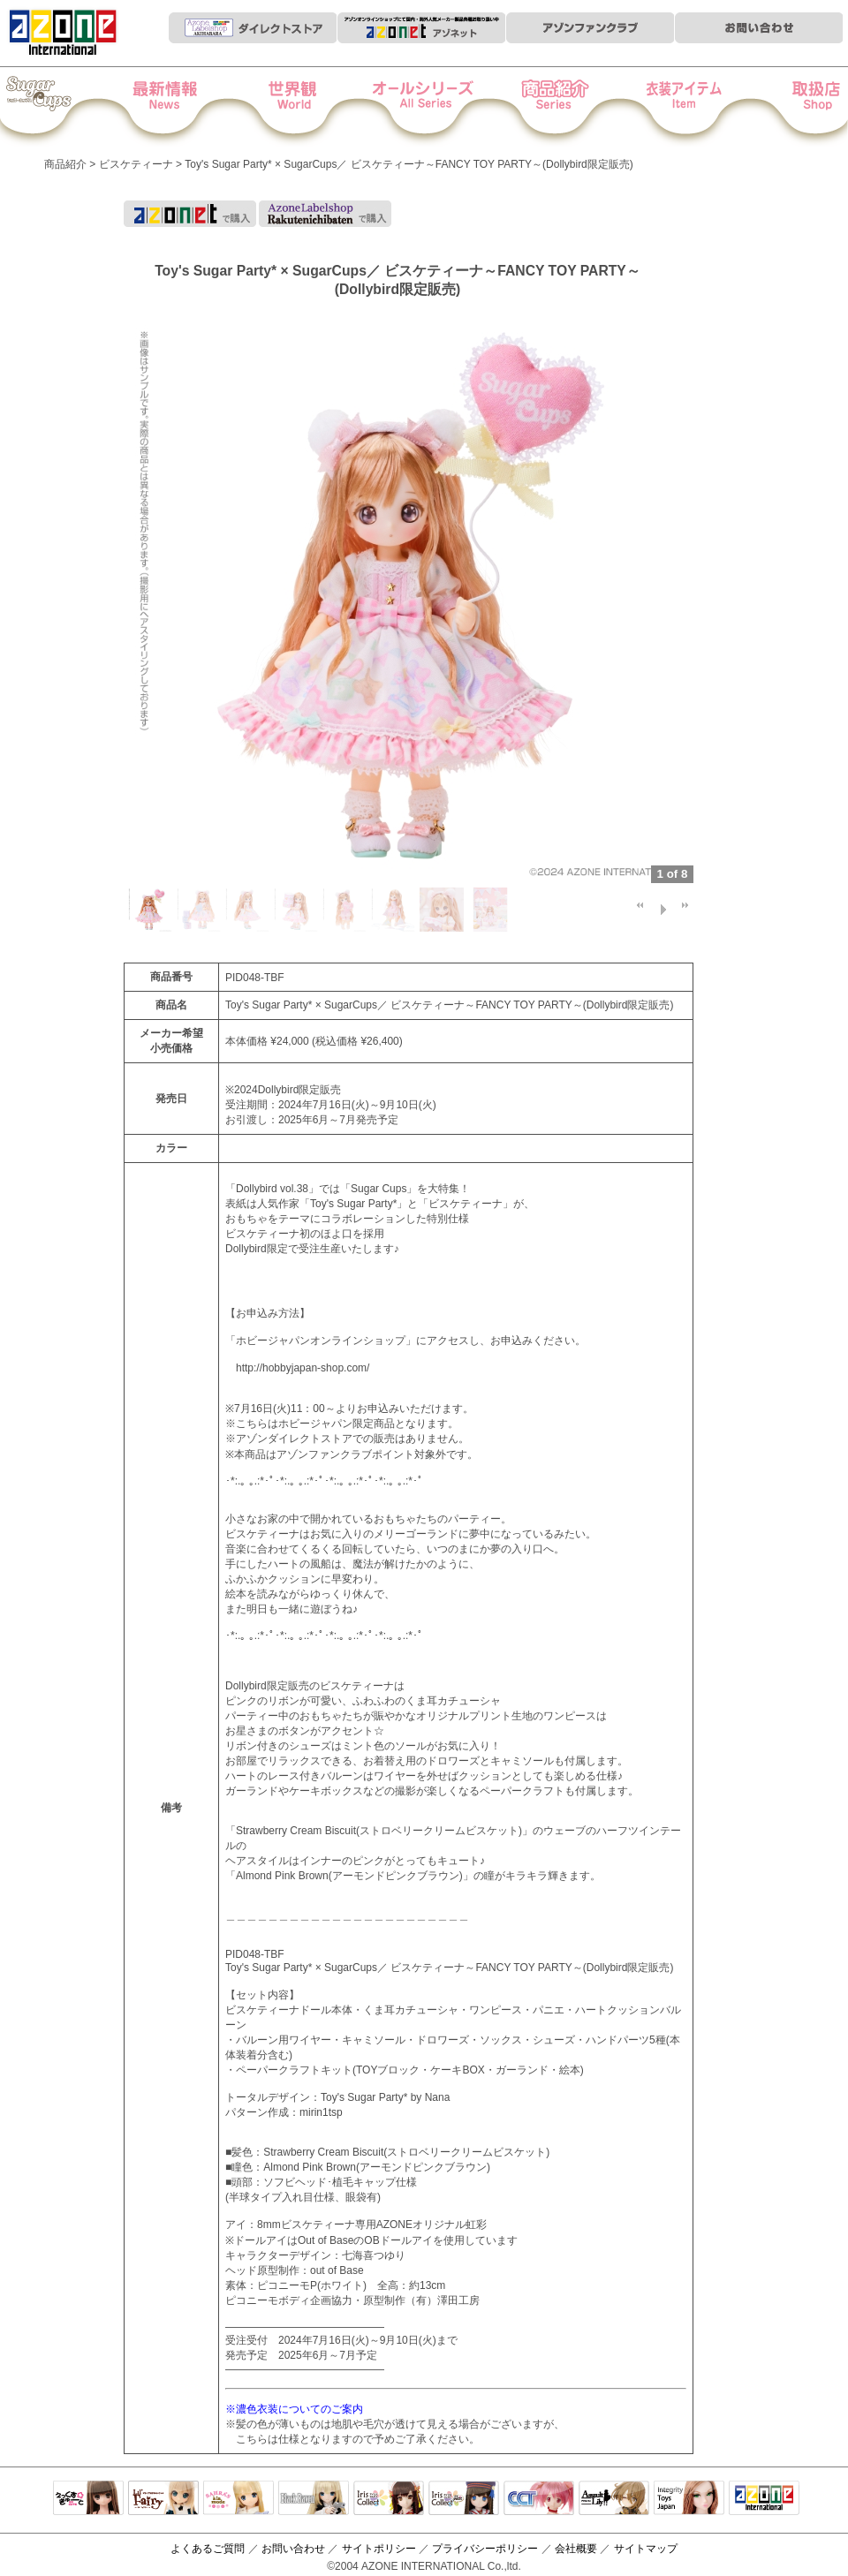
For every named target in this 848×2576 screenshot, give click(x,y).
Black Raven (313, 2499)
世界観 (303, 107)
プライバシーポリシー (485, 2548)
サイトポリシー (379, 2548)
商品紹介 (545, 107)
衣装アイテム (666, 107)
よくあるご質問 (207, 2548)
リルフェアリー (163, 2499)
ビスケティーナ (136, 164)
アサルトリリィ (614, 2499)
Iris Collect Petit (61, 107)
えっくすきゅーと (88, 2499)
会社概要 (576, 2548)
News (182, 107)
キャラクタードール (539, 2499)
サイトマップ (646, 2548)
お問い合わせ (293, 2548)
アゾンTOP (764, 2499)
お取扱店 (787, 107)
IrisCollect (388, 2499)
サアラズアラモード (238, 2499)
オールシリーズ (424, 107)
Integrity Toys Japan (689, 2499)
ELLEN (463, 2499)
